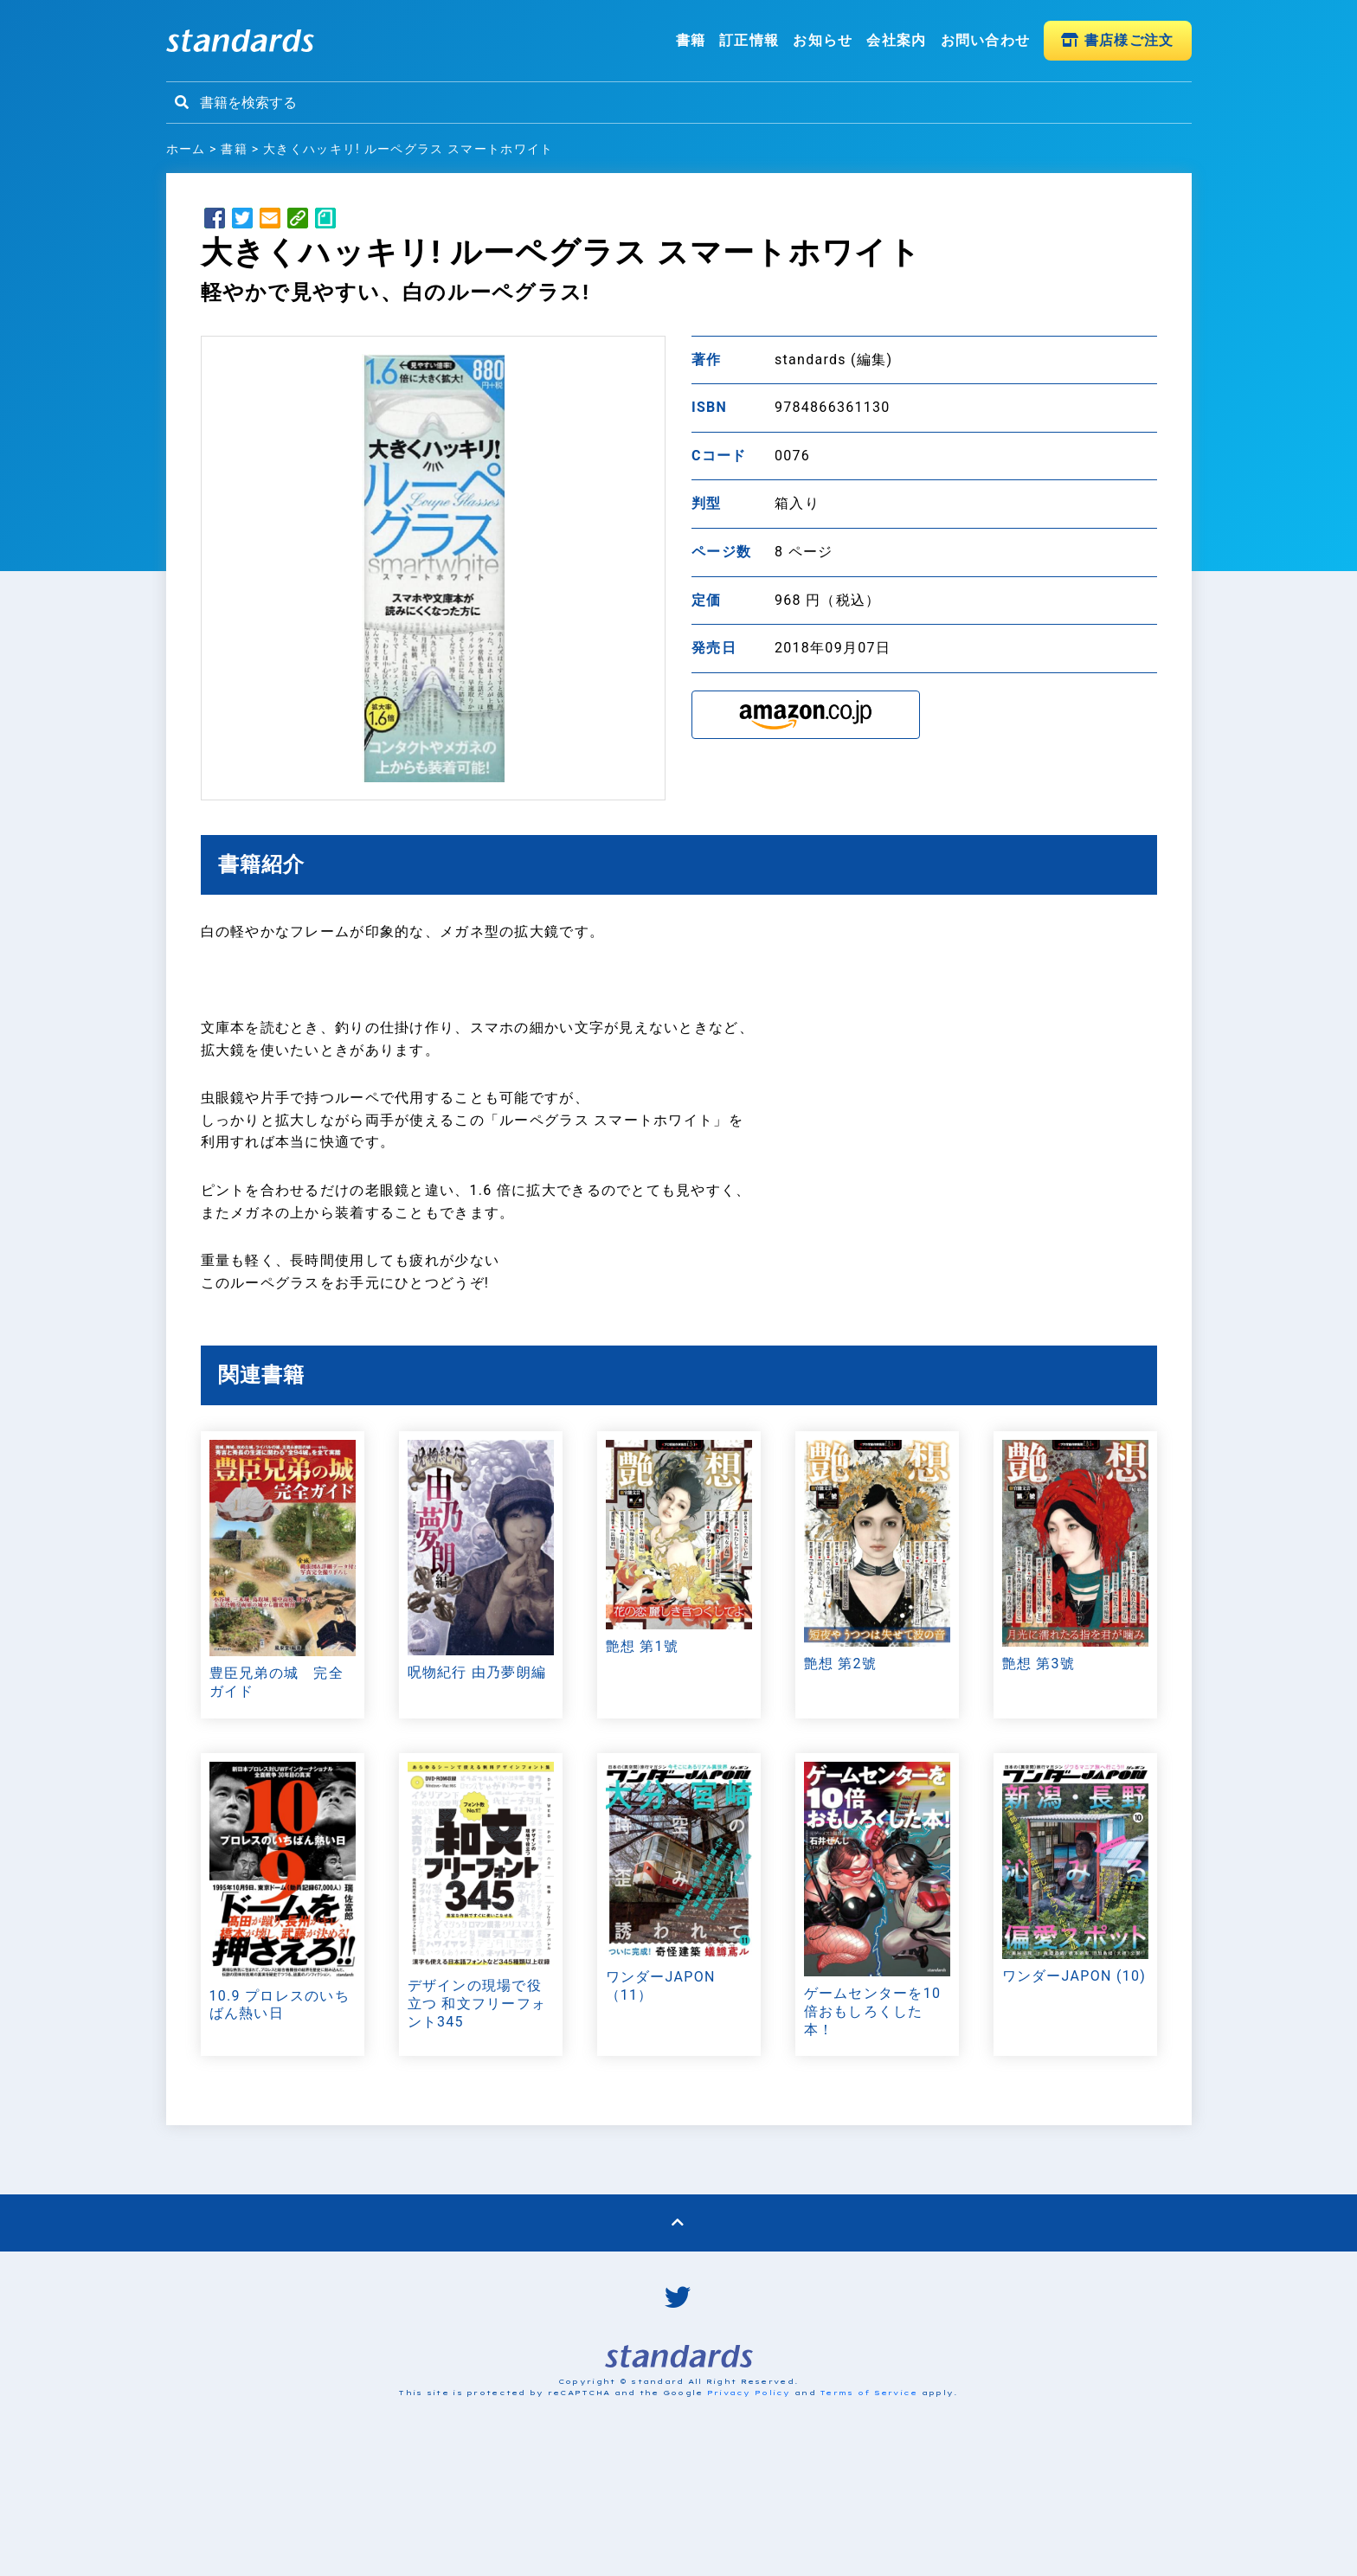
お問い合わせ (986, 40)
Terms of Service (868, 2392)
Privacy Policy (749, 2392)
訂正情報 (749, 40)
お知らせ (822, 40)
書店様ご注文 (1117, 40)
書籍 (691, 40)
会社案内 (896, 40)
